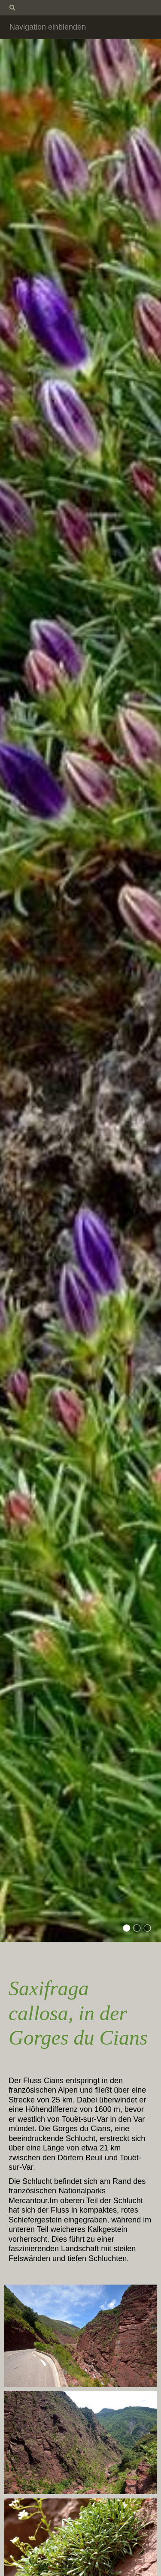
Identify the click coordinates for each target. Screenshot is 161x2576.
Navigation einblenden (47, 27)
